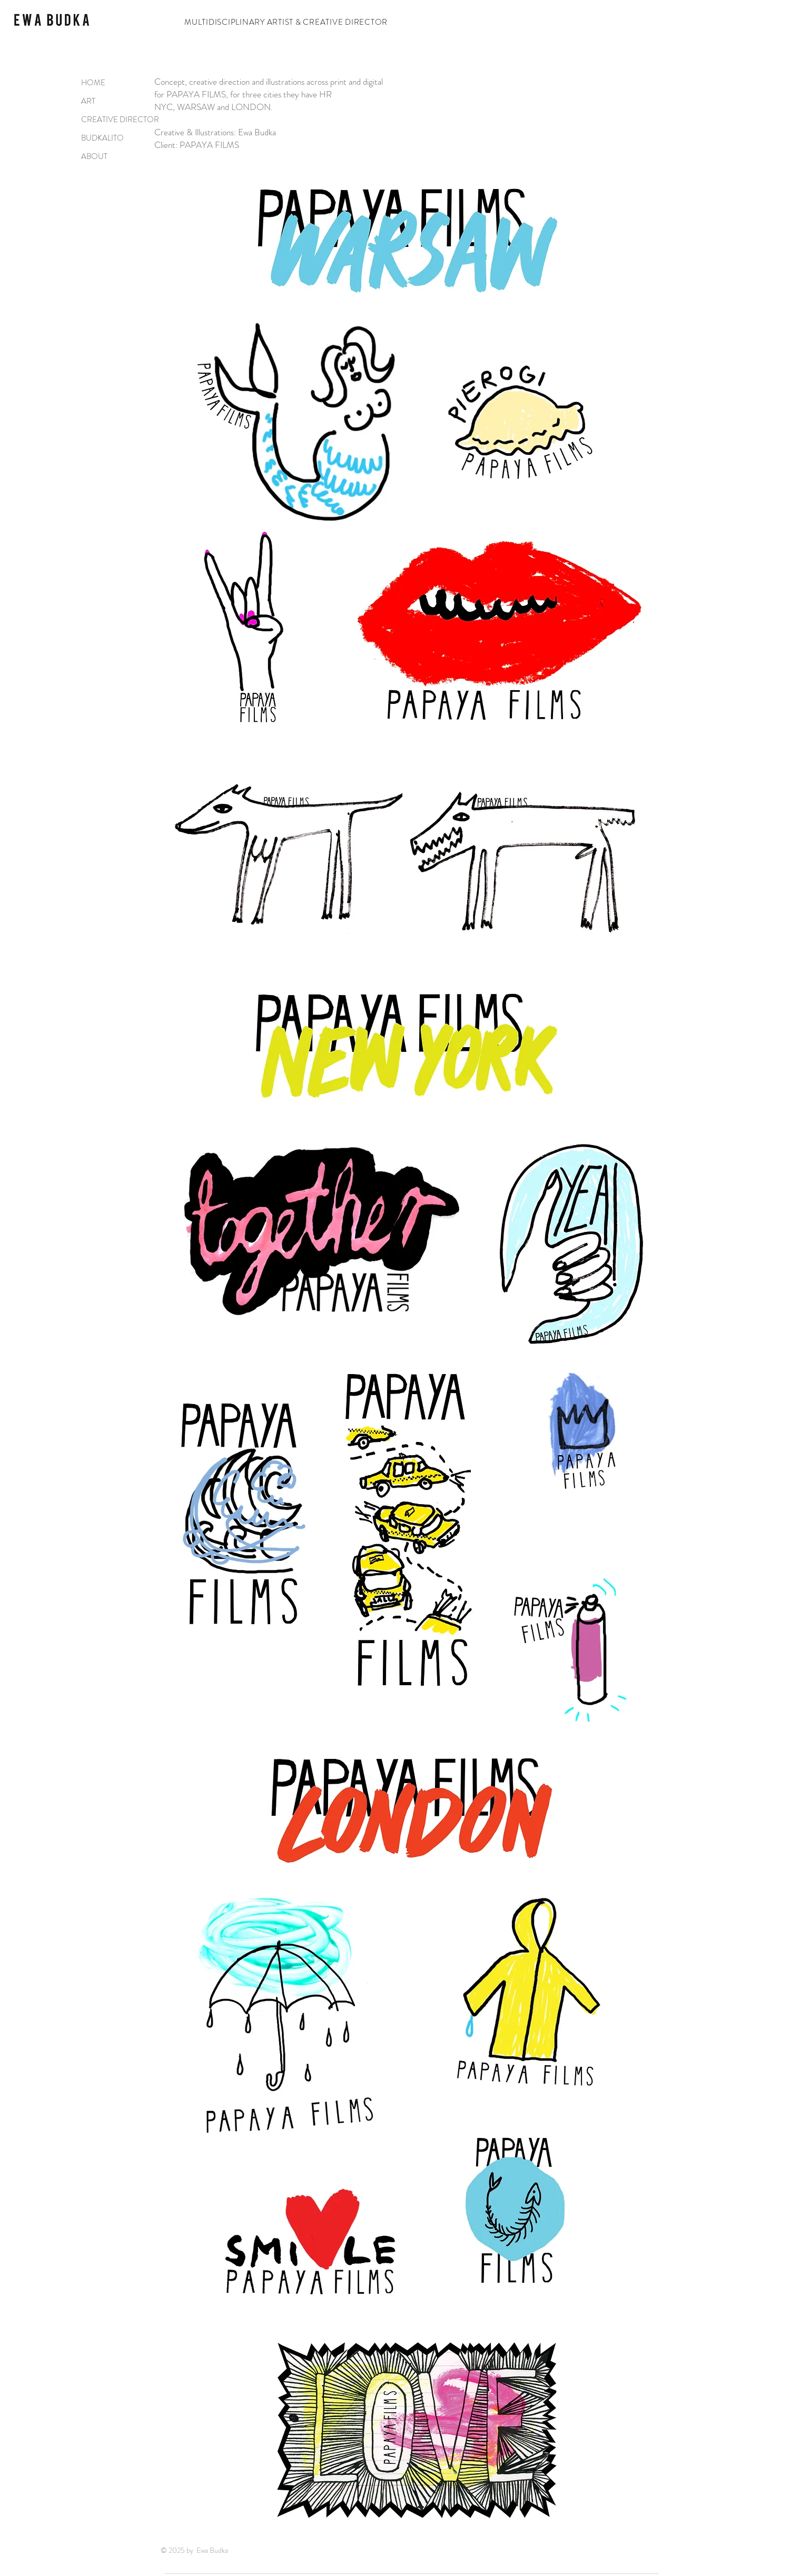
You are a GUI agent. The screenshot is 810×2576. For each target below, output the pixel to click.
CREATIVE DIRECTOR (114, 119)
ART (88, 101)
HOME (93, 82)
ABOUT (94, 156)
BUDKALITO (102, 138)
